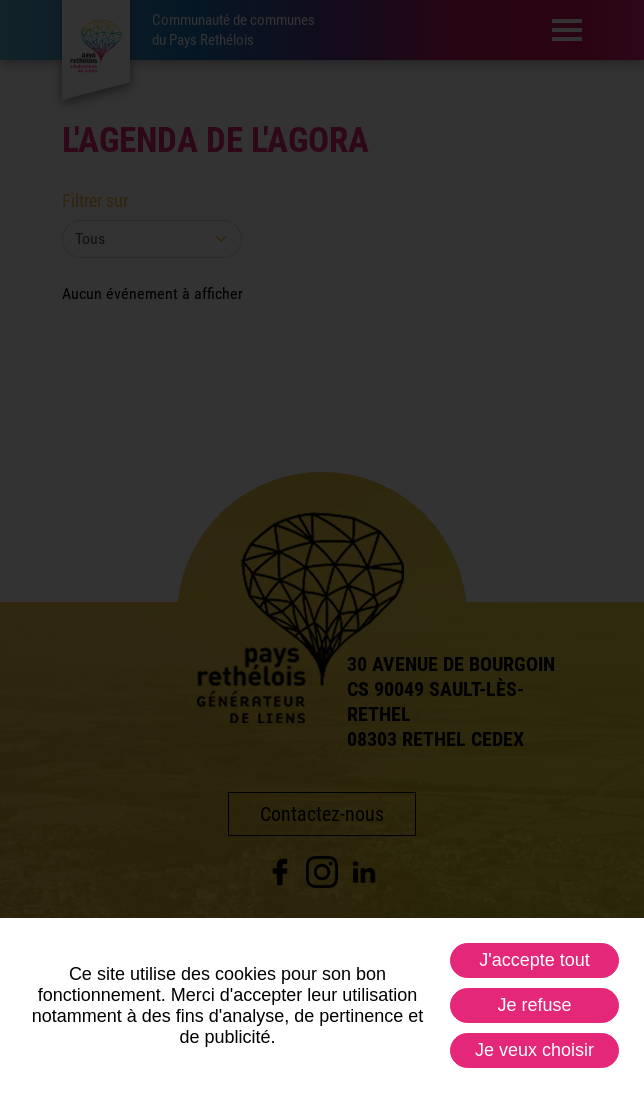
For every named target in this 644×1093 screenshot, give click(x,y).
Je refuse (534, 1005)
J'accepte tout (534, 960)
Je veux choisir (534, 1050)
